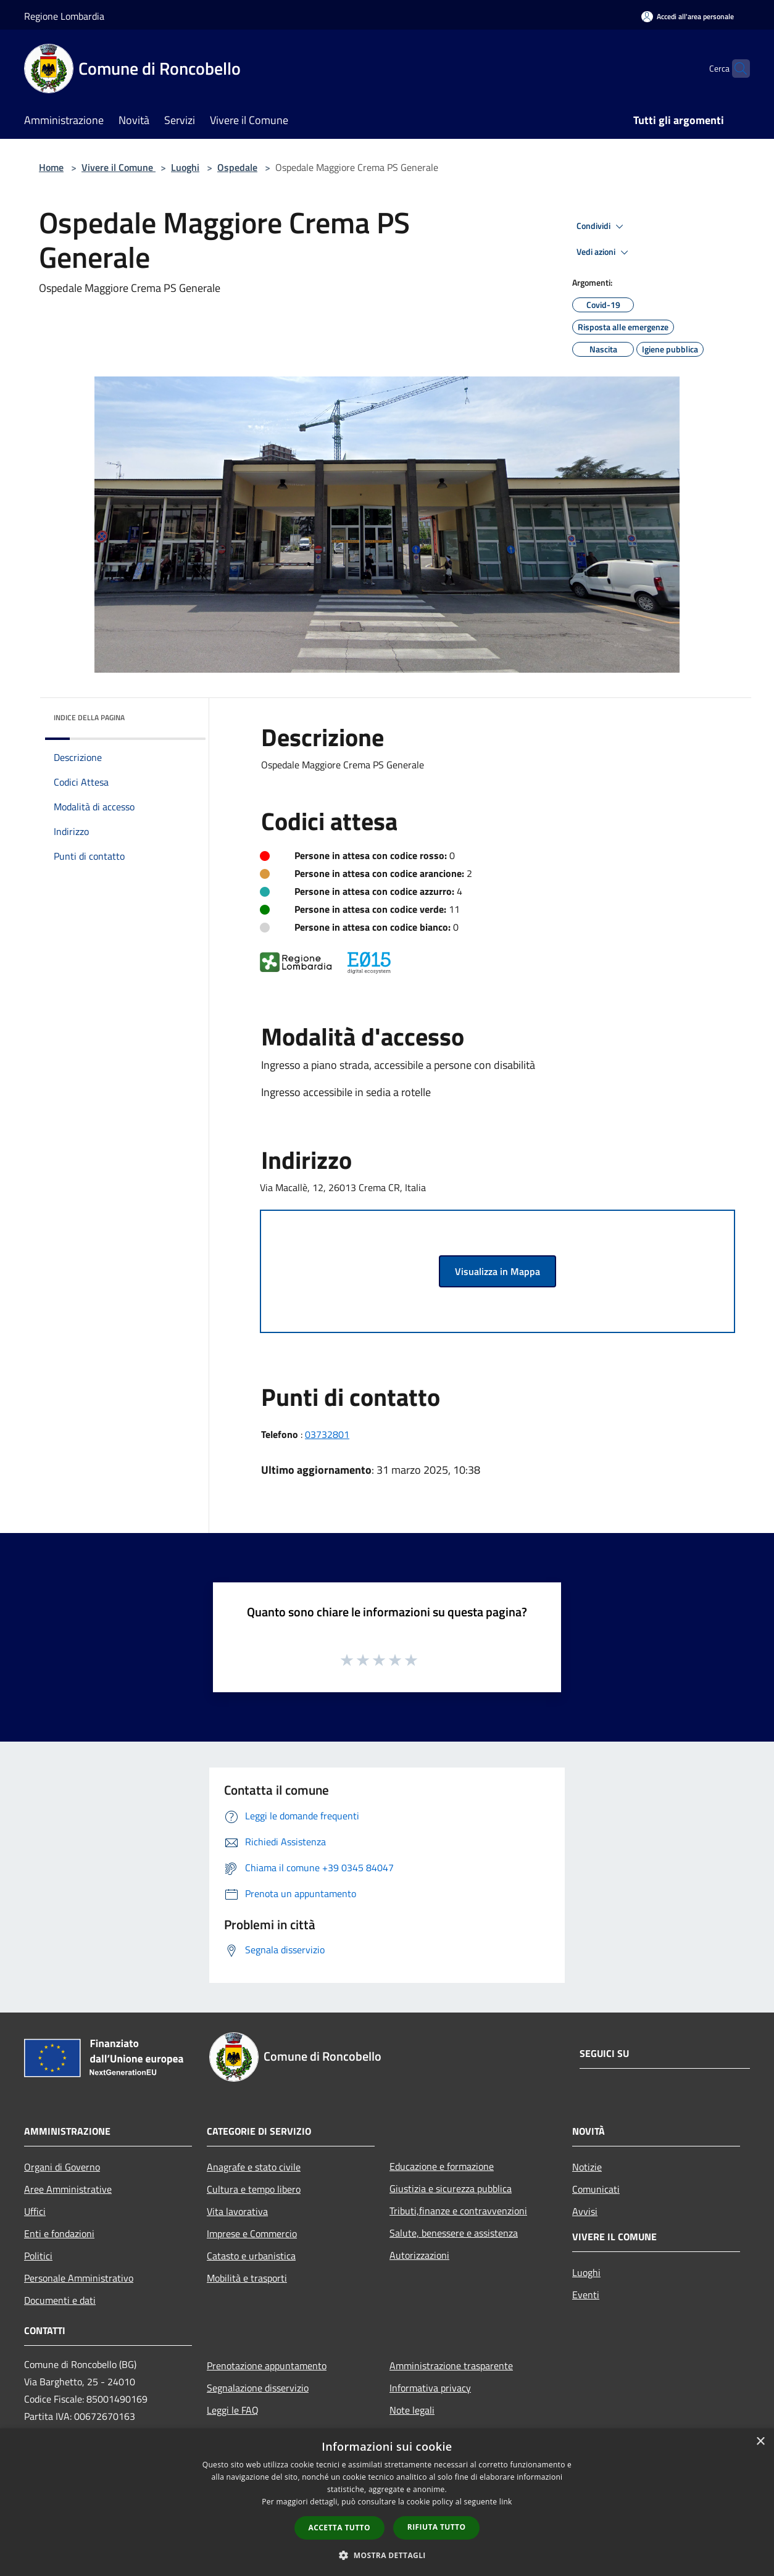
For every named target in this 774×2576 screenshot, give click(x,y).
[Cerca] (735, 68)
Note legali (412, 2410)
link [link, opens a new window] (505, 2501)
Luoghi (185, 167)
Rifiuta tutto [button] (436, 2527)
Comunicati (596, 2189)
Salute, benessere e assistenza (453, 2232)
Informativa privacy (430, 2387)
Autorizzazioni (419, 2255)
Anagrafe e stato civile (254, 2166)
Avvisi (584, 2211)
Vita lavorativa (237, 2211)
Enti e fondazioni (59, 2233)
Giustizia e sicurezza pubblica (450, 2188)
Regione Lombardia (64, 16)
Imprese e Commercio (252, 2233)
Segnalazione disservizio (258, 2387)
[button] (387, 2555)
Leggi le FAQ (233, 2410)
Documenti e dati (60, 2300)
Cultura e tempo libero (254, 2189)
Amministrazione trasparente (451, 2365)
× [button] (760, 2441)
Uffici (35, 2211)
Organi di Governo (62, 2166)
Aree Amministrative (68, 2189)
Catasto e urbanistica (251, 2255)
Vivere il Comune (118, 167)
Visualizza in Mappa (497, 1271)
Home (51, 167)
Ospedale (237, 167)
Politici (38, 2255)
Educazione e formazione (441, 2166)
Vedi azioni (604, 252)
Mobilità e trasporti (247, 2278)
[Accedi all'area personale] (687, 16)
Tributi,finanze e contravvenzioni (458, 2210)
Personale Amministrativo (78, 2278)
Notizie (587, 2166)
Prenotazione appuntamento (267, 2365)
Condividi (601, 226)
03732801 (327, 1434)
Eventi (585, 2294)
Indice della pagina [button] (89, 717)
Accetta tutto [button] (339, 2527)
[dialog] (387, 2502)
